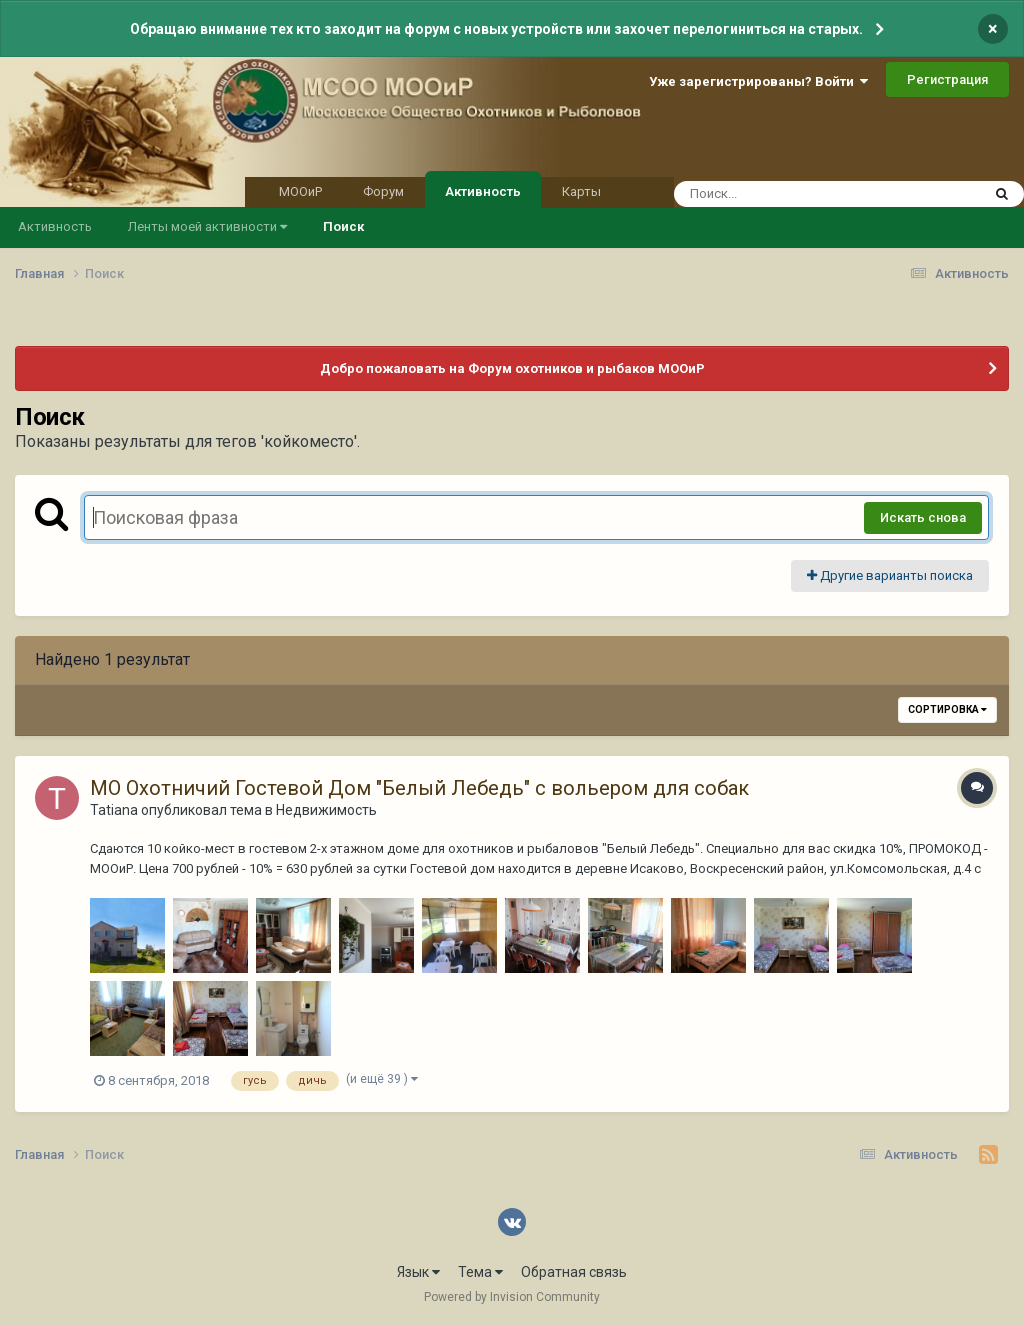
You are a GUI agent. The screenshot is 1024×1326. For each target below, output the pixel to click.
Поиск (343, 226)
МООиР (300, 191)
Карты (581, 191)
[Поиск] (789, 194)
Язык (418, 1272)
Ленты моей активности (207, 226)
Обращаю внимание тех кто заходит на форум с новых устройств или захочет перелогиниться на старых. (496, 29)
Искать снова (923, 517)
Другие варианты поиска (890, 575)
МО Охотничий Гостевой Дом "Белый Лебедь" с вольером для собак (419, 788)
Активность (483, 190)
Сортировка (947, 709)
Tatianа (114, 810)
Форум (383, 191)
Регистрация (947, 79)
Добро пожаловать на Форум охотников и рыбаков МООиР (512, 368)
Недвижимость (326, 810)
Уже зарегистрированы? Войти (758, 81)
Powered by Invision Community (512, 1297)
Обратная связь (574, 1272)
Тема (480, 1272)
